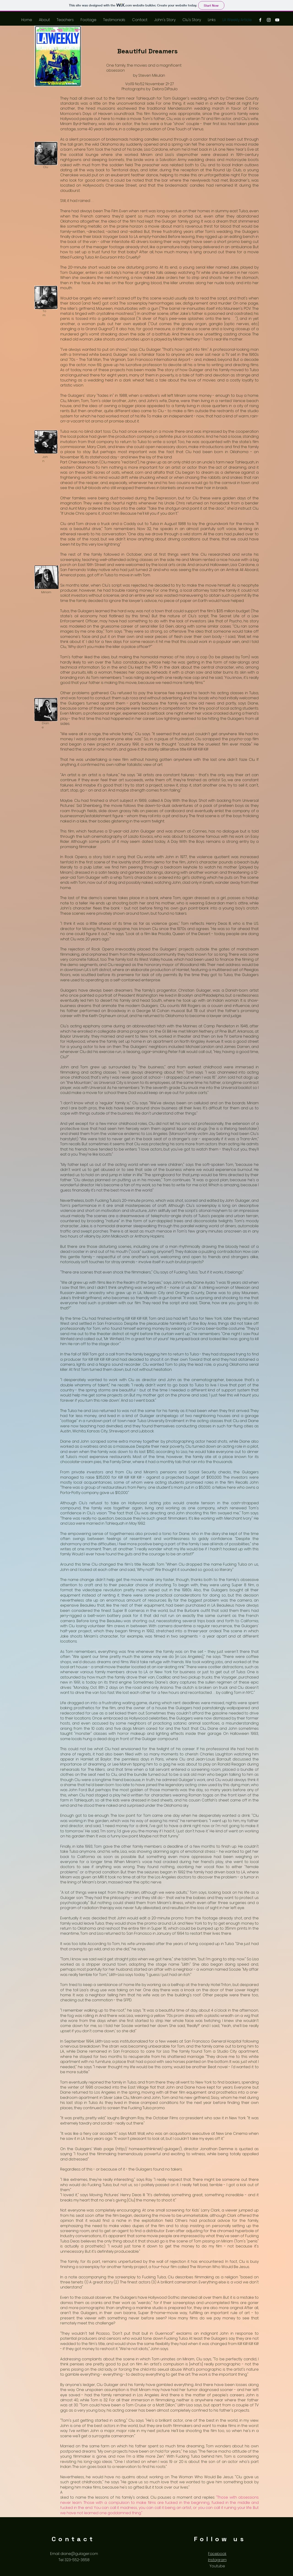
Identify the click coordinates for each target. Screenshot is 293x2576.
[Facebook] (260, 19)
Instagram (217, 2559)
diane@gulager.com (79, 2553)
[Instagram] (268, 19)
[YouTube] (277, 19)
